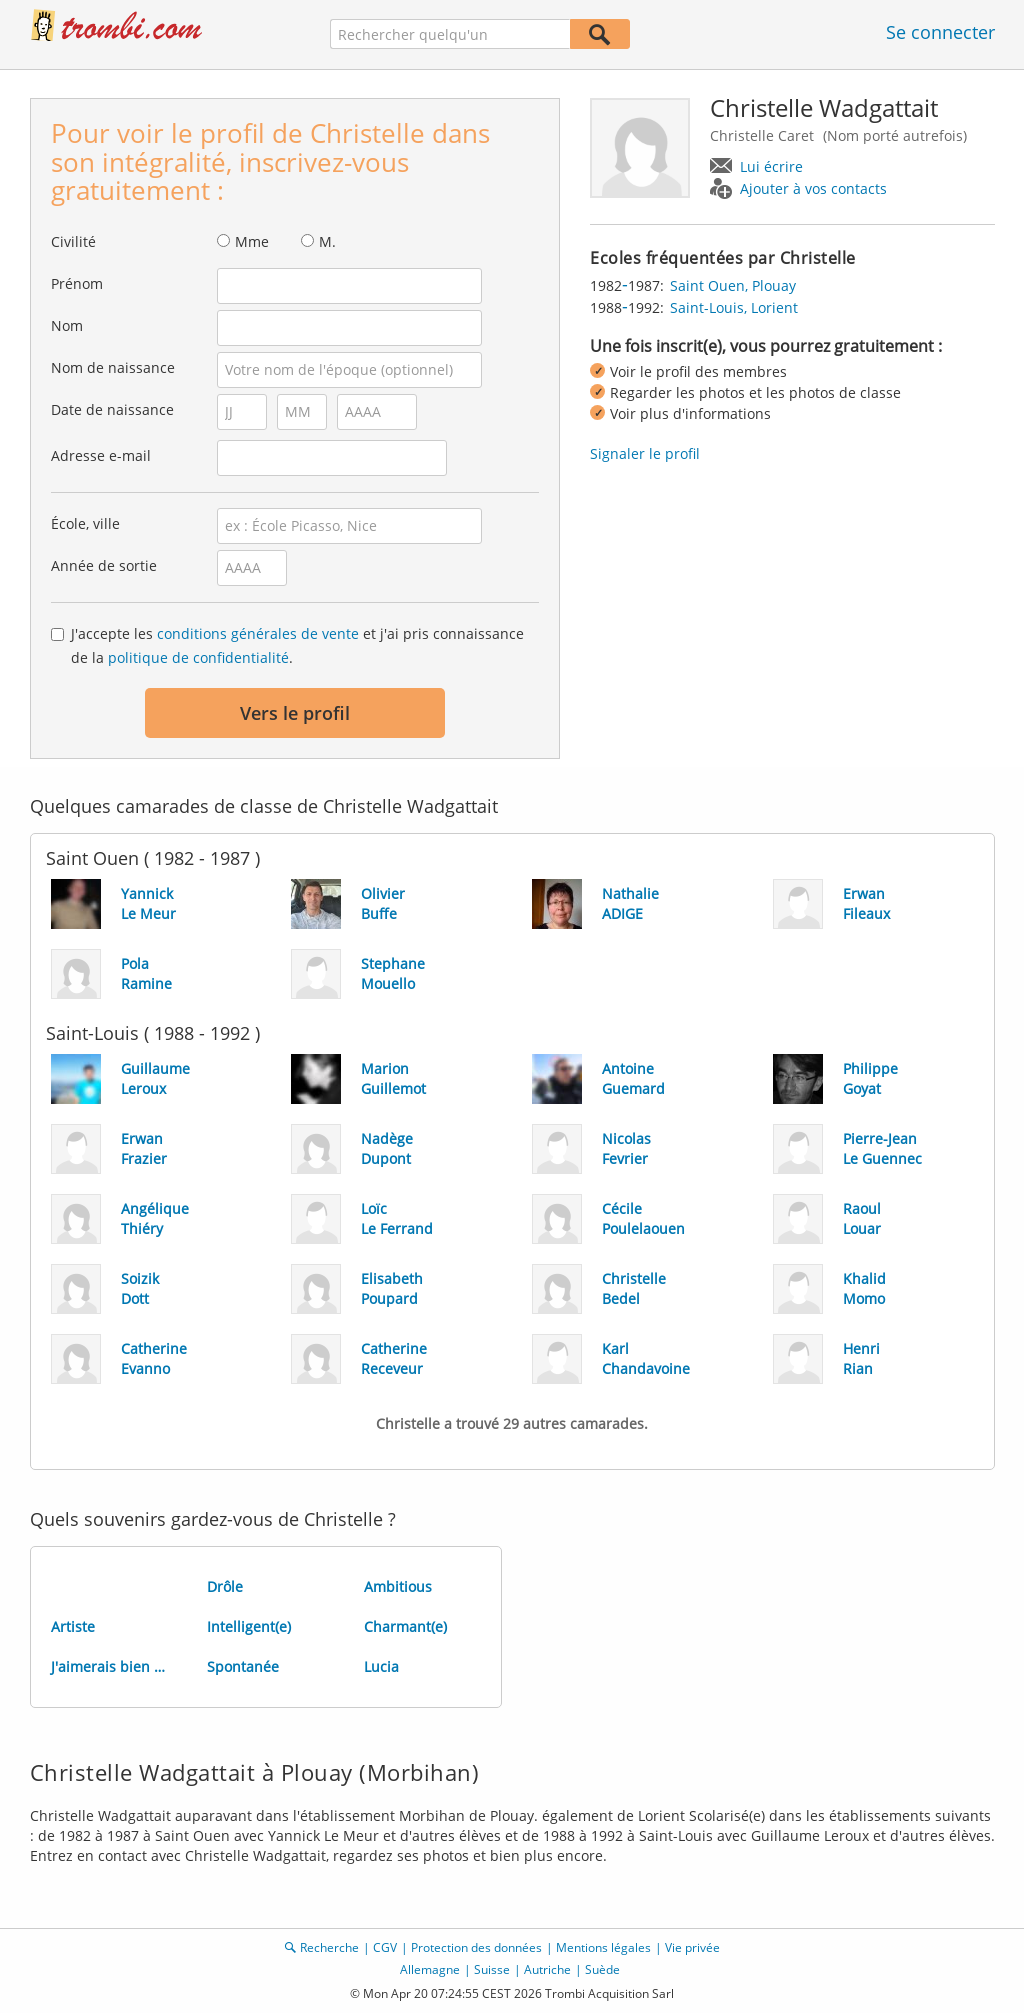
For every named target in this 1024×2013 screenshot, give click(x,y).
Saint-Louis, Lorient (734, 307)
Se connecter (940, 32)
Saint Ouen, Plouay (733, 285)
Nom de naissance (113, 367)
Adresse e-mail (101, 455)
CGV (385, 1947)
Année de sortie (104, 565)
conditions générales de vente (258, 633)
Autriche (547, 1969)
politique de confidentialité (198, 657)
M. (327, 241)
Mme (252, 241)
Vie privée (692, 1947)
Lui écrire (771, 166)
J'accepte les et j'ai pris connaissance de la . (297, 645)
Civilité (73, 241)
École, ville (85, 523)
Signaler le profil (645, 453)
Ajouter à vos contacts (813, 188)
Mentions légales (603, 1947)
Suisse (492, 1969)
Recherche (329, 1947)
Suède (602, 1969)
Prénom (77, 283)
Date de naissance (112, 409)
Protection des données (476, 1947)
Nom (67, 325)
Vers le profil (295, 713)
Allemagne (430, 1969)
